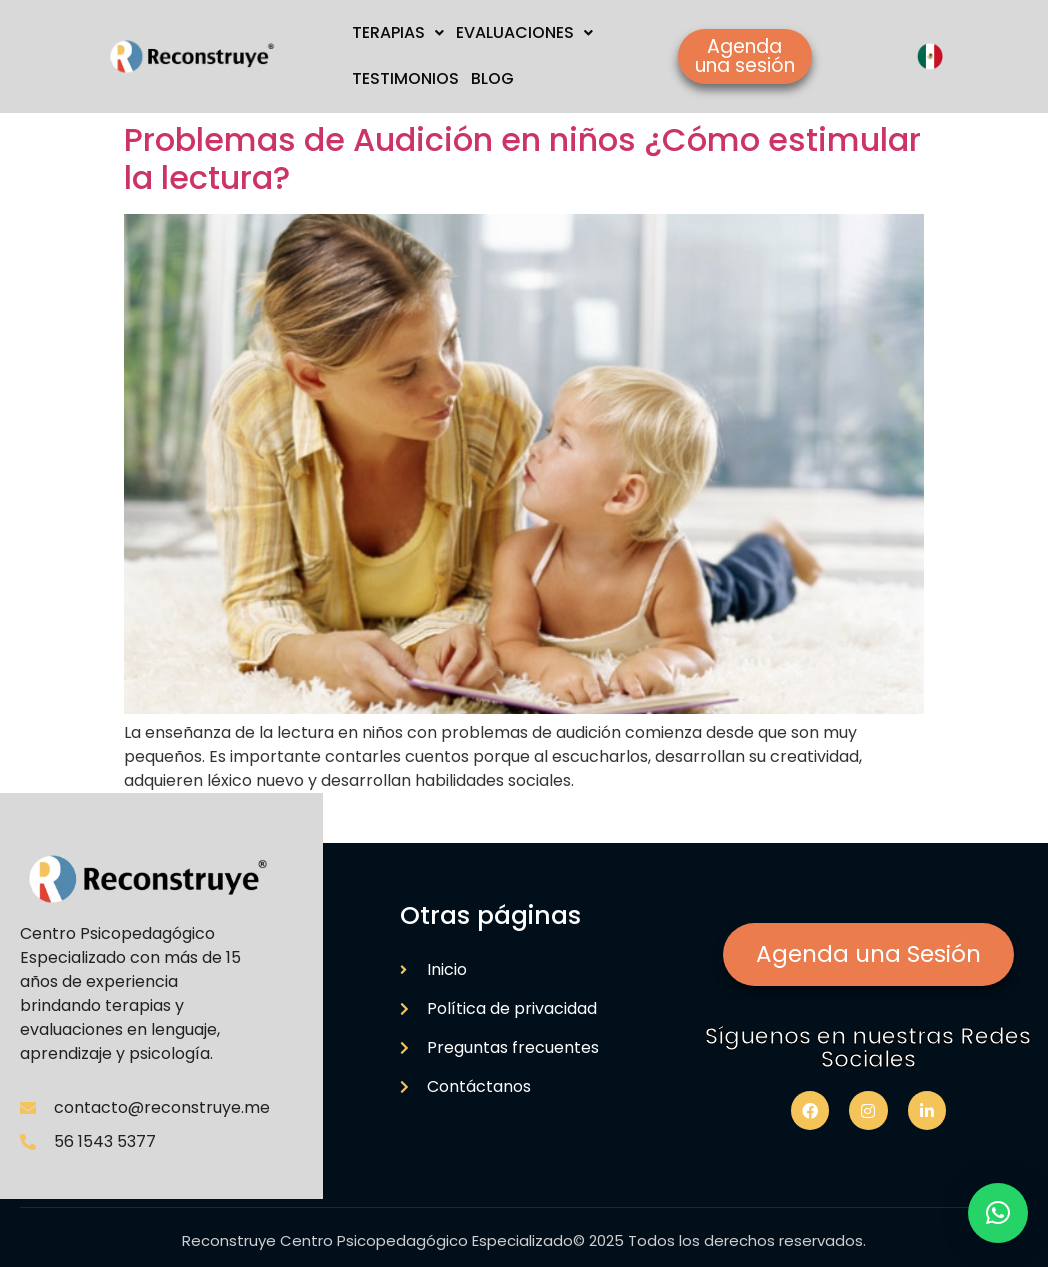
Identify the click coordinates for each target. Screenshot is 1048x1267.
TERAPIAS (398, 32)
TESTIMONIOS (405, 78)
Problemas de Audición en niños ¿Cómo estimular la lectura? (522, 158)
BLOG (492, 78)
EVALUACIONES (524, 32)
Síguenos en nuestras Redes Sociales (868, 1047)
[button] (998, 1213)
